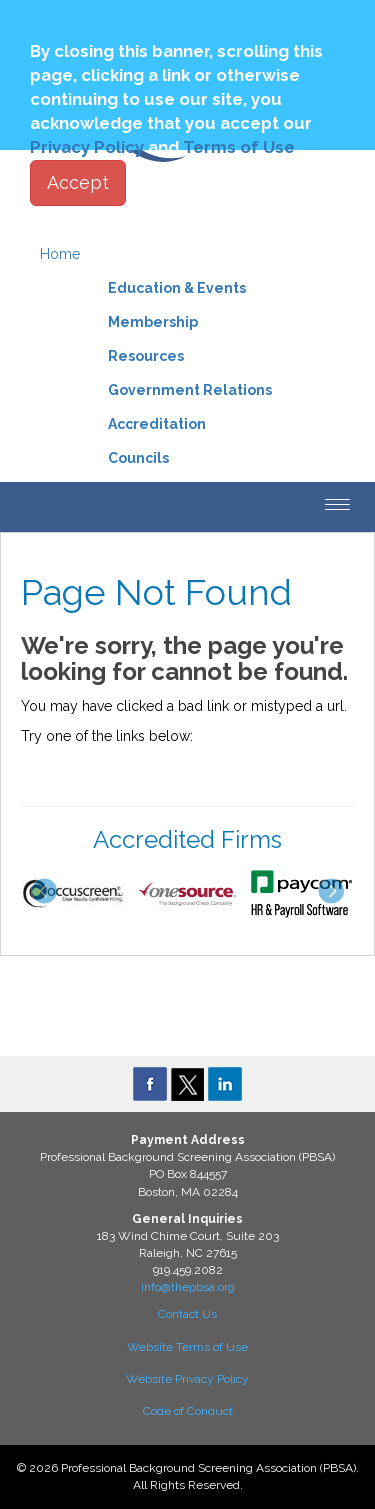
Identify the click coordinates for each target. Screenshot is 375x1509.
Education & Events (177, 288)
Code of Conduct (188, 1411)
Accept (78, 182)
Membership (153, 322)
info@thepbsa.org (188, 1287)
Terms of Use (239, 147)
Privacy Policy (87, 147)
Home (60, 254)
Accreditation (157, 424)
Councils (138, 458)
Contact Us (187, 1314)
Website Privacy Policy (187, 1379)
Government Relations (190, 390)
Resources (146, 356)
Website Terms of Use (187, 1347)
